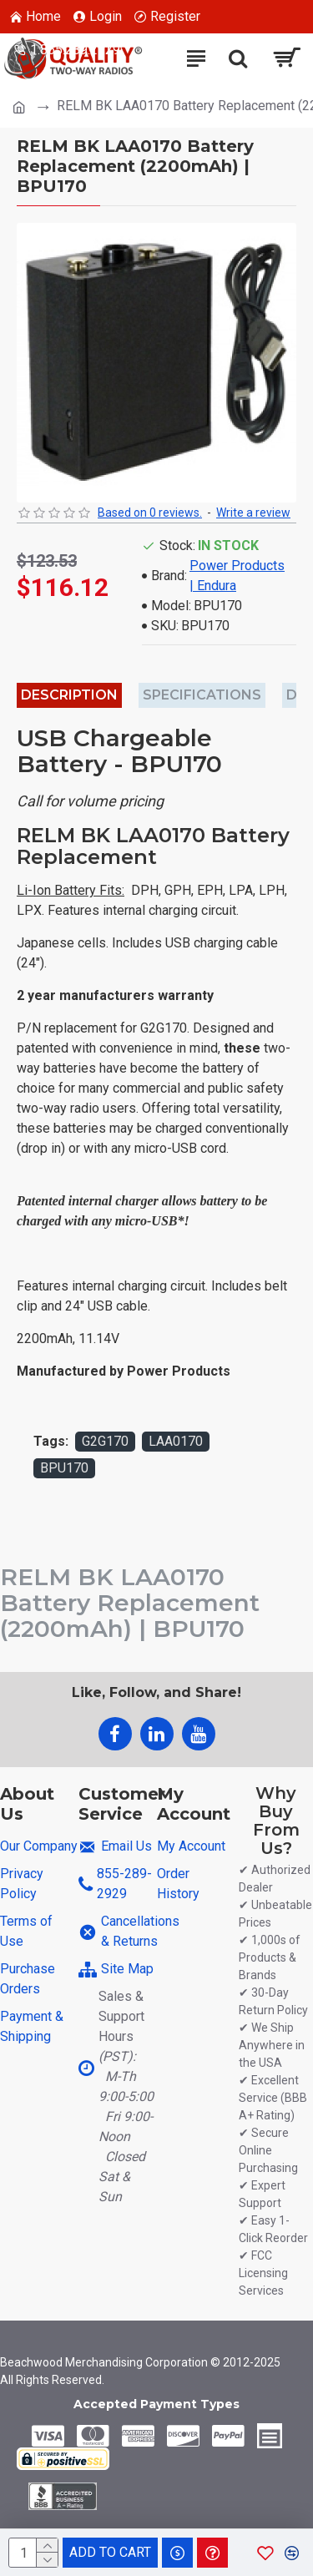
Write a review (253, 512)
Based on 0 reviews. (150, 512)
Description (69, 695)
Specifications (202, 695)
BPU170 (64, 1468)
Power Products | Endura (237, 575)
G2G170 (105, 1441)
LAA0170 (176, 1441)
